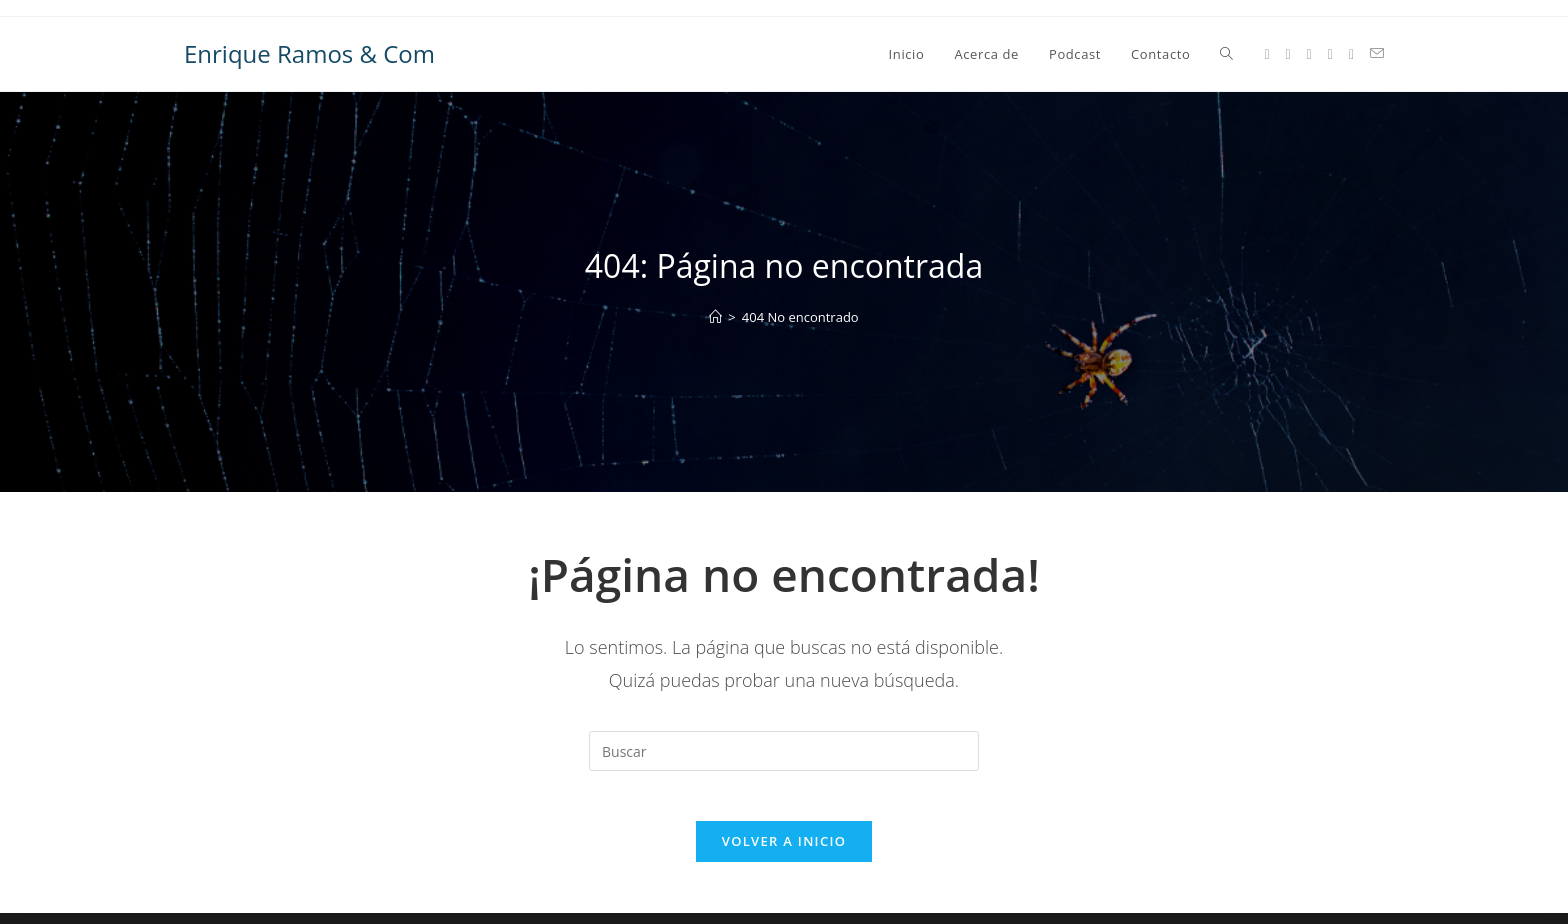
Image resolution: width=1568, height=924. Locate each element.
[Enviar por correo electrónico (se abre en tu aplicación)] (1377, 53)
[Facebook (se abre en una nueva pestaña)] (1288, 54)
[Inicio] (715, 317)
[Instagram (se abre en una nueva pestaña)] (1309, 54)
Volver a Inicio (784, 852)
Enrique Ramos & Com (309, 53)
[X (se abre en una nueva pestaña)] (1266, 54)
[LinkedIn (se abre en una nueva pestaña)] (1330, 54)
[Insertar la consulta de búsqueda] (784, 751)
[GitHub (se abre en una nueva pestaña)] (1351, 54)
